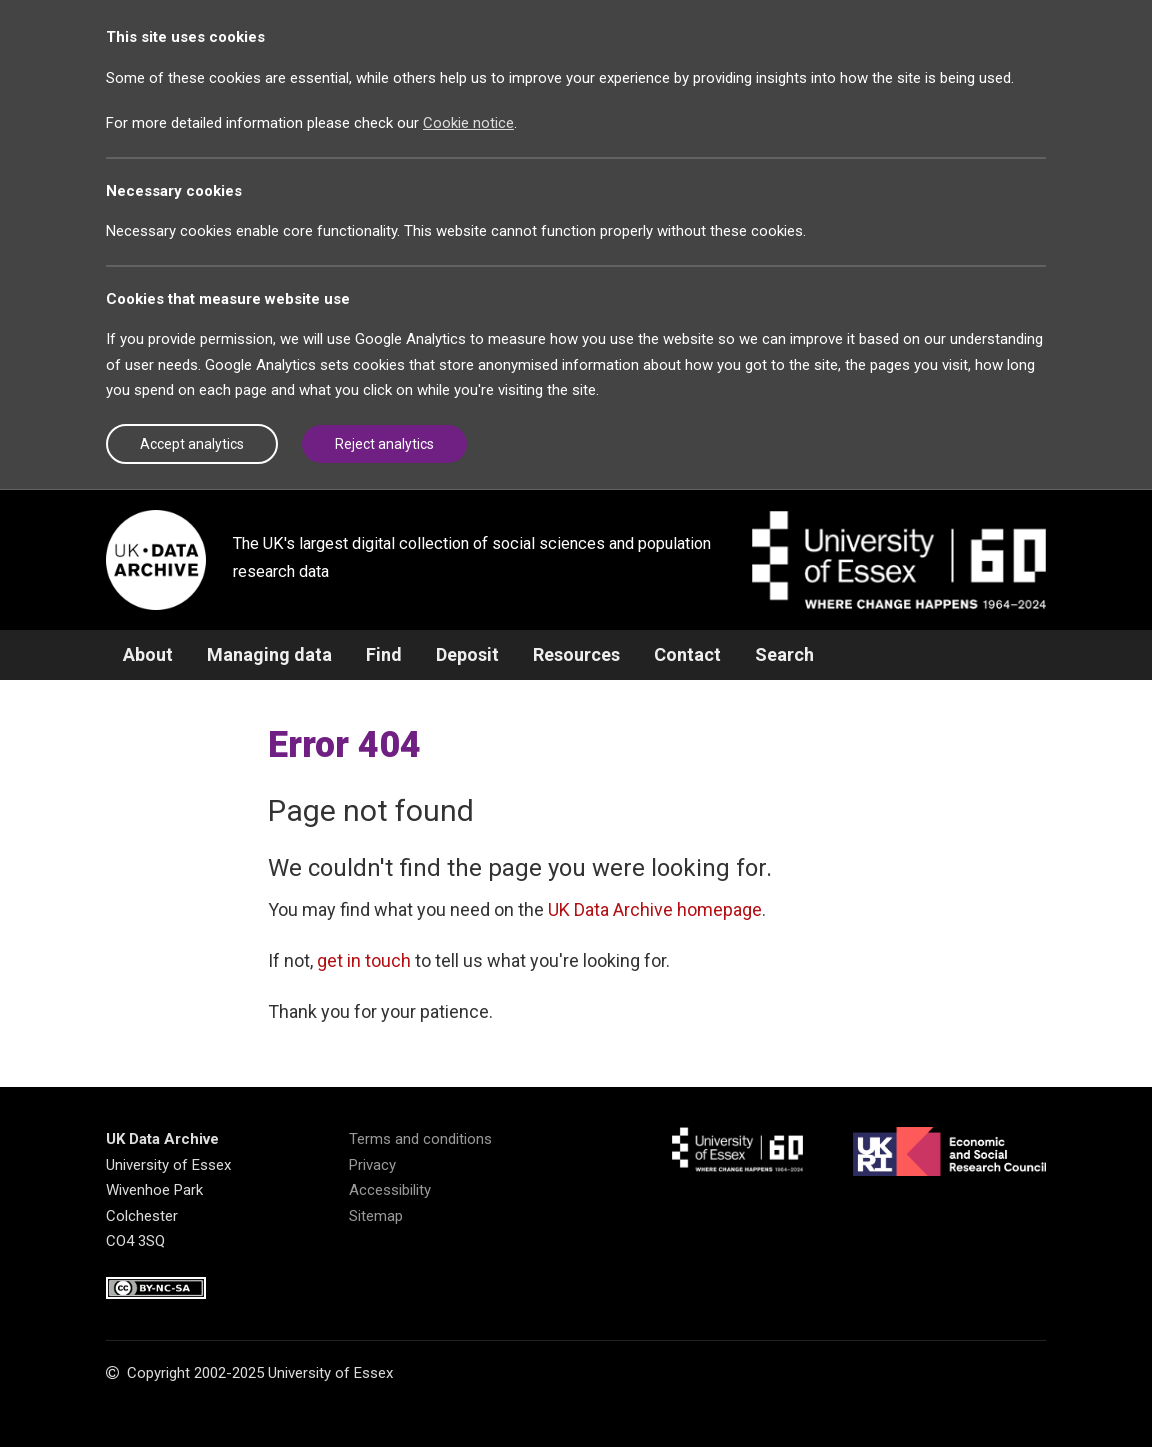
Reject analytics (384, 444)
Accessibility (390, 1190)
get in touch (364, 960)
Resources (576, 654)
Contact (687, 654)
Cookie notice (468, 123)
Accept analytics (192, 444)
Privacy (372, 1165)
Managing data (269, 654)
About (148, 654)
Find (384, 654)
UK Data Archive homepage (655, 909)
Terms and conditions (420, 1139)
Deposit (467, 654)
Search (784, 654)
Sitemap (376, 1216)
